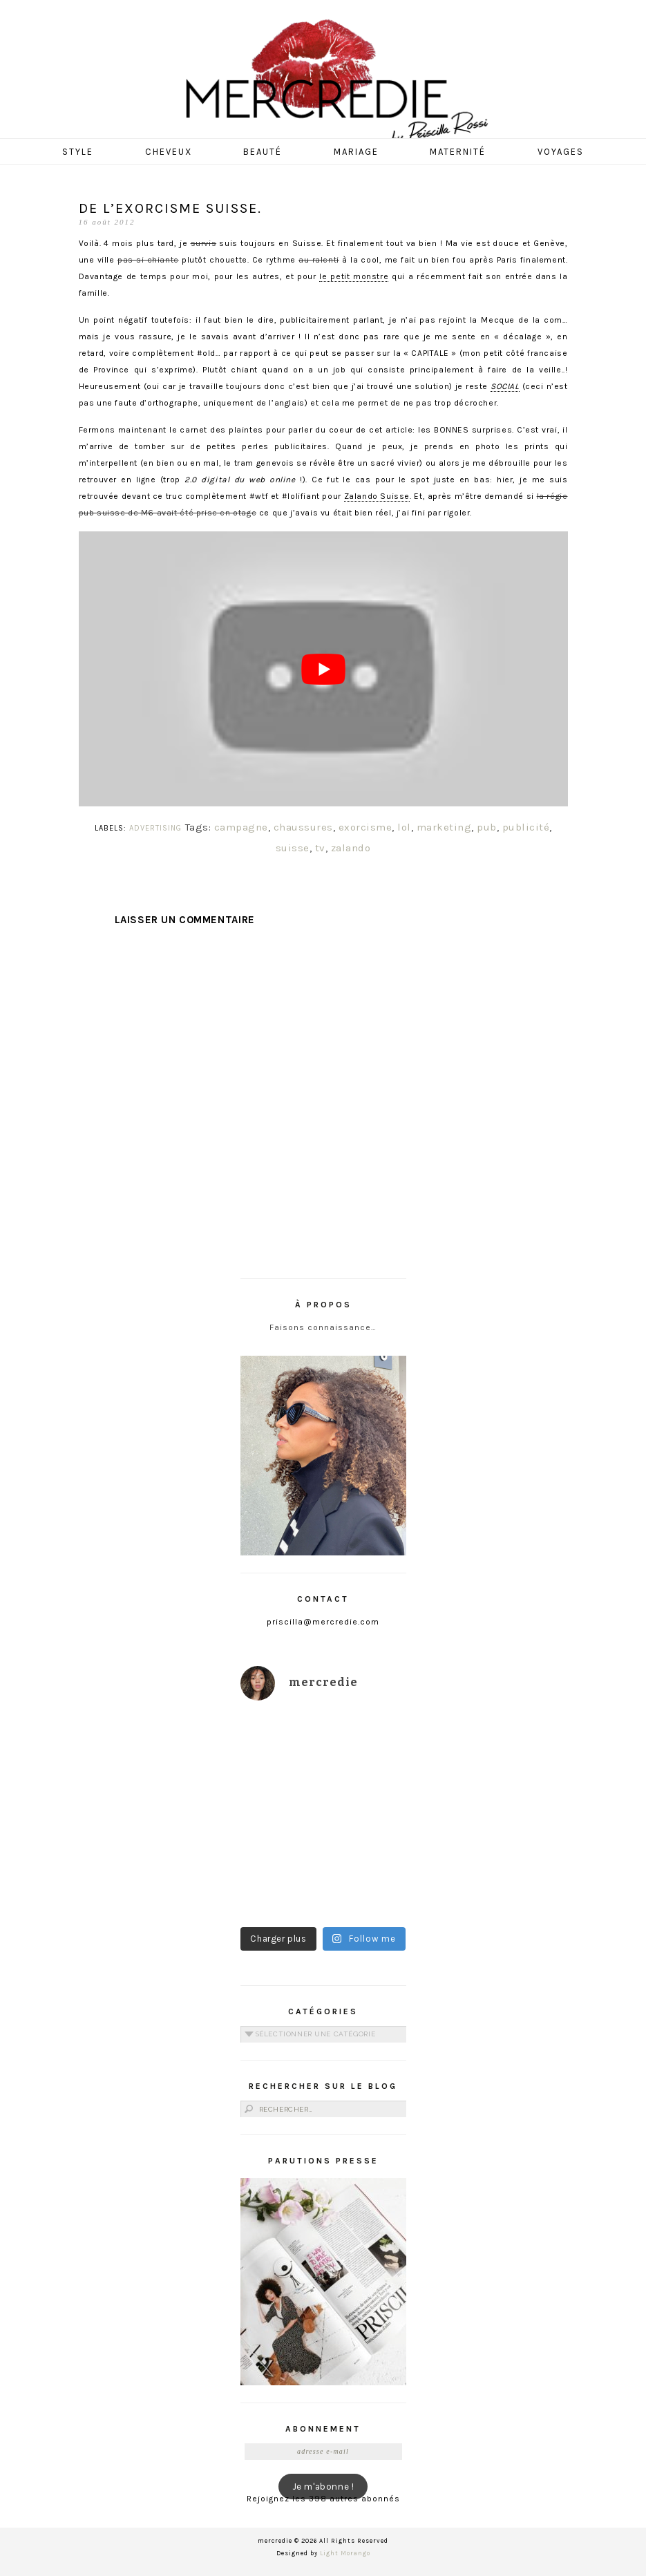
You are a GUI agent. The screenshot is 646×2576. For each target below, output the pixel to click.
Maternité (458, 151)
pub (487, 827)
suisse (293, 848)
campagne (241, 827)
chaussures (303, 827)
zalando (351, 848)
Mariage (356, 151)
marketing (444, 827)
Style (77, 151)
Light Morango (345, 2553)
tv (320, 848)
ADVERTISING (155, 828)
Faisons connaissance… (323, 1327)
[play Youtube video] (323, 668)
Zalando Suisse (377, 496)
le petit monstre (353, 276)
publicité (526, 827)
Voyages (561, 151)
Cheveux (168, 151)
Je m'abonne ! (323, 2486)
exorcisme (365, 827)
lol (404, 827)
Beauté (262, 151)
